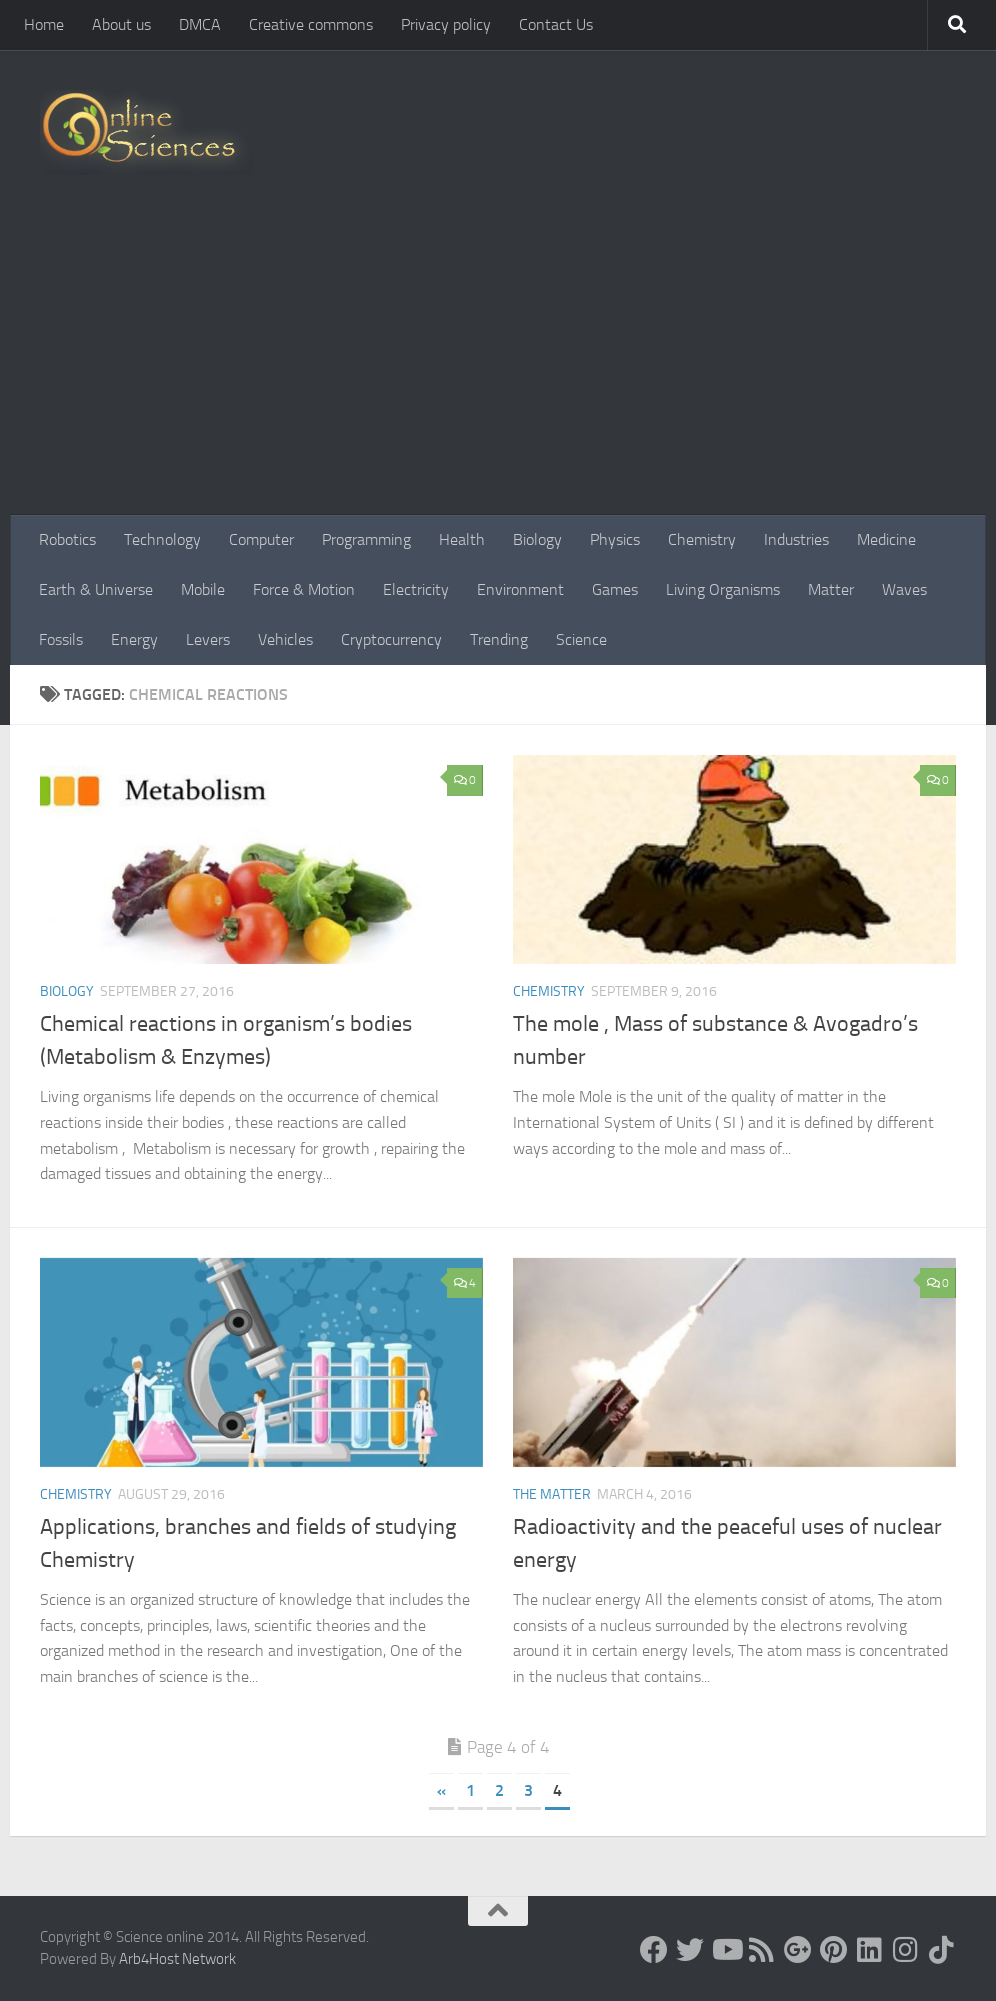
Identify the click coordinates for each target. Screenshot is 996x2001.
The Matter (552, 1494)
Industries (796, 539)
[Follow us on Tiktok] (942, 1950)
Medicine (886, 539)
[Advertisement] (498, 365)
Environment (520, 589)
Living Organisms (723, 589)
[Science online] (654, 1950)
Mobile (203, 589)
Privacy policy (446, 24)
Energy (134, 639)
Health (462, 539)
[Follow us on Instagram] (906, 1950)
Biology (537, 539)
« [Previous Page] (441, 1790)
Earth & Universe (96, 589)
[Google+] (798, 1950)
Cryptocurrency (391, 639)
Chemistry (702, 539)
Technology (162, 539)
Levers (208, 639)
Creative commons (311, 24)
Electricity (416, 589)
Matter (831, 589)
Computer (261, 539)
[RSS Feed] (762, 1950)
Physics (615, 539)
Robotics (67, 539)
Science (581, 639)
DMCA (200, 24)
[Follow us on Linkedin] (870, 1950)
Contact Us (556, 24)
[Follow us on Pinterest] (834, 1950)
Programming (366, 539)
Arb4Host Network (177, 1959)
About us (121, 24)
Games (615, 589)
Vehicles (285, 639)
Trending (499, 639)
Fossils (61, 639)
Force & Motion (304, 589)
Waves (904, 589)
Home (44, 24)
